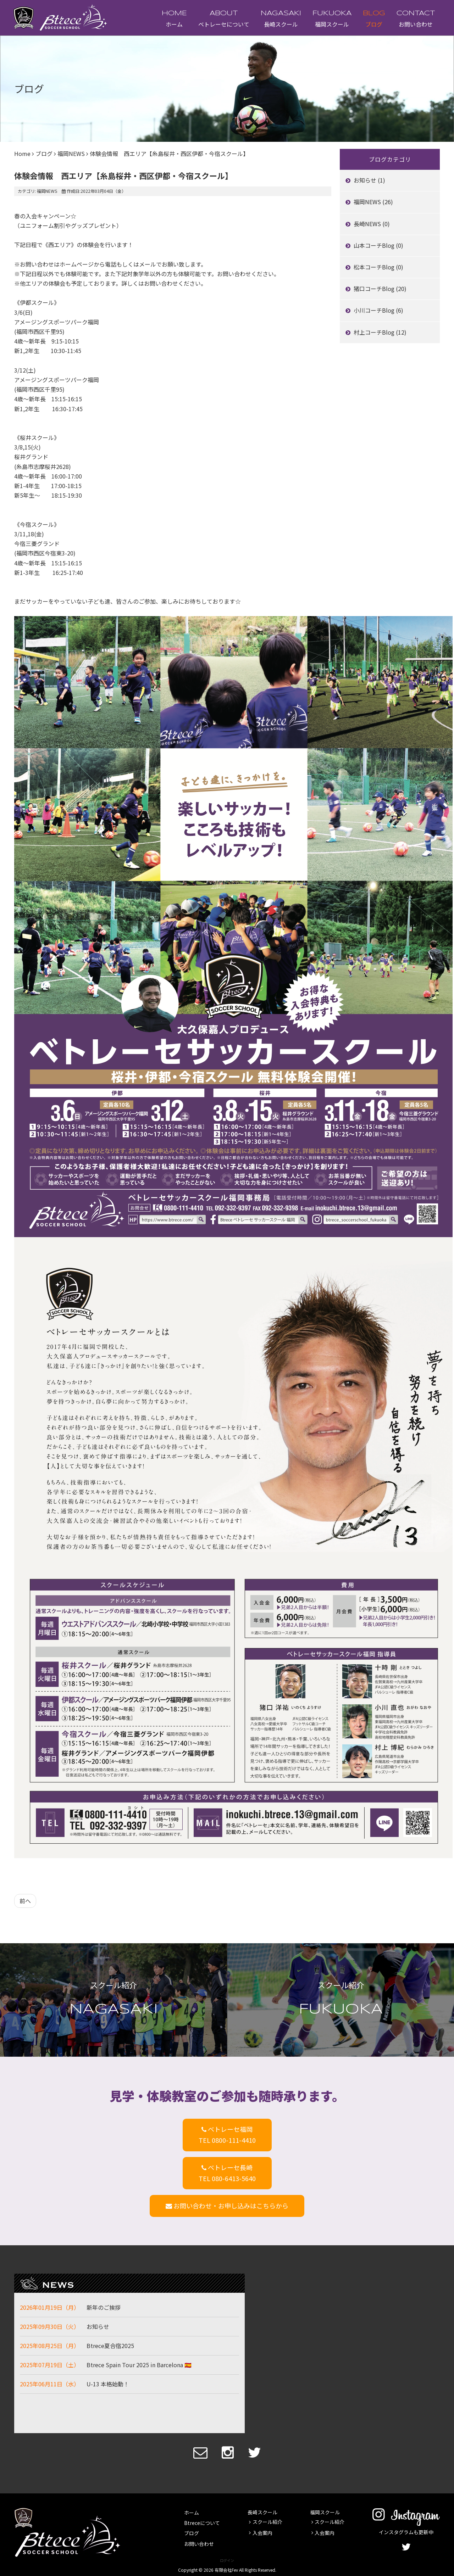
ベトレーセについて (223, 24)
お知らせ (366, 180)
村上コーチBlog (375, 332)
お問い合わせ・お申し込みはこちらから (227, 2205)
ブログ (373, 24)
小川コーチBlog (375, 310)
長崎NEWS (368, 223)
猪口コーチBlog (375, 288)
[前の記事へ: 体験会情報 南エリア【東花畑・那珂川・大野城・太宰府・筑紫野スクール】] (25, 1901)
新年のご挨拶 (104, 2307)
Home (22, 153)
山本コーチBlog (375, 245)
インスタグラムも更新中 (406, 2527)
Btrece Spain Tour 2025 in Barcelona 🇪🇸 (139, 2364)
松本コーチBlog (375, 267)
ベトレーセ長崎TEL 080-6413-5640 (227, 2173)
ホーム (174, 24)
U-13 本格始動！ (108, 2384)
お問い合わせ (416, 24)
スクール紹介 (267, 2521)
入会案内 (262, 2532)
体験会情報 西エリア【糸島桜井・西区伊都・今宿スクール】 (123, 175)
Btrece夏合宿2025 (110, 2345)
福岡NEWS (71, 153)
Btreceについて (202, 2522)
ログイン (227, 2560)
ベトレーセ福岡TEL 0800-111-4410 (227, 2134)
